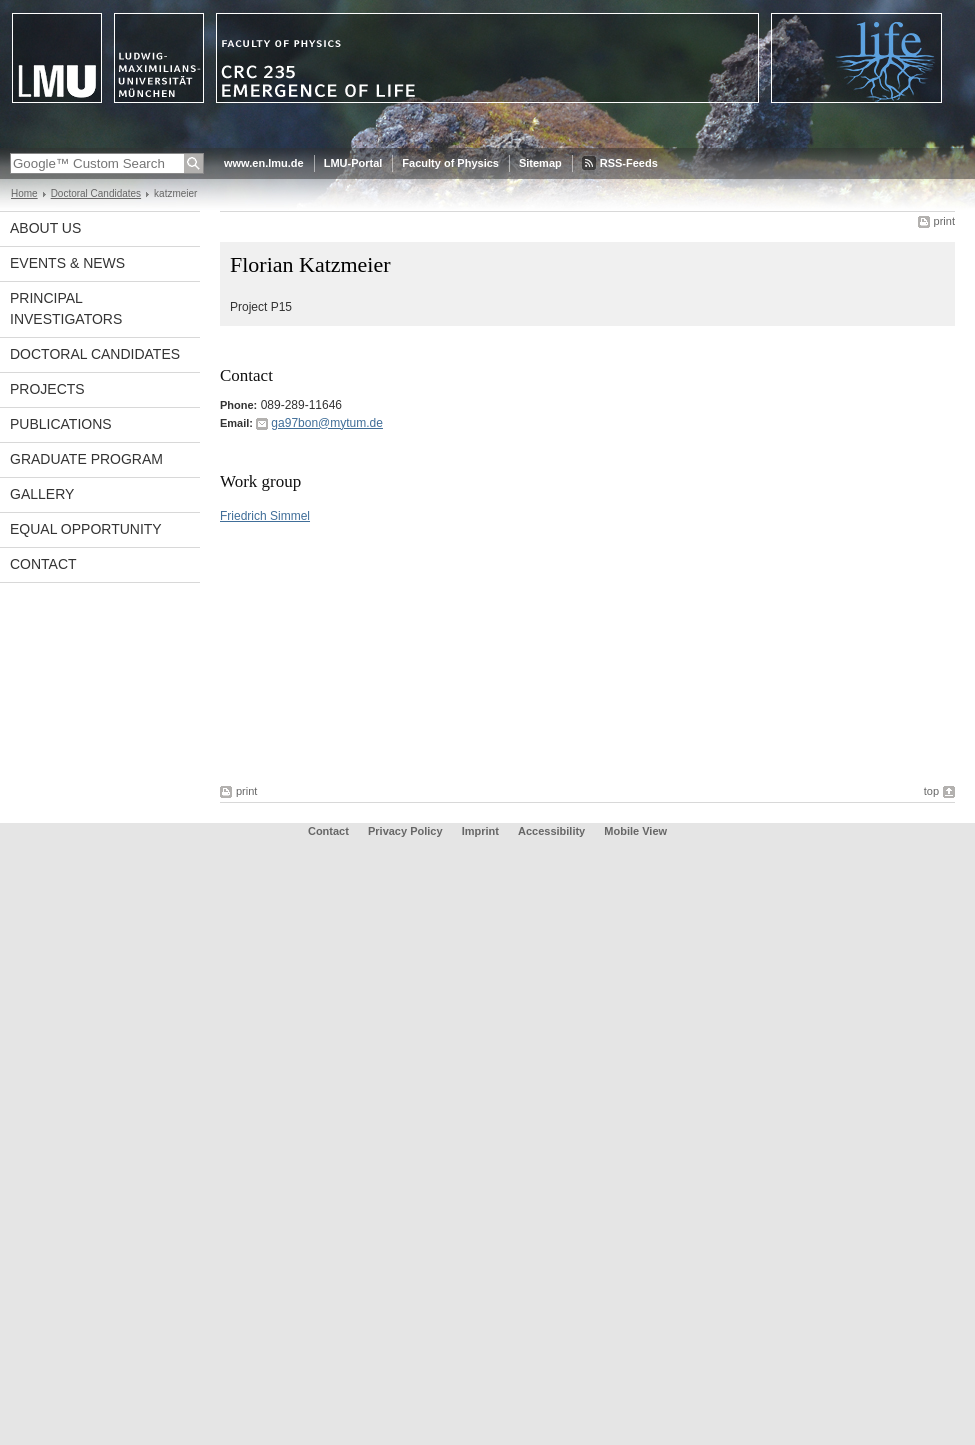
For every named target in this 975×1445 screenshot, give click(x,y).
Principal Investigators (66, 308)
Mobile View (635, 831)
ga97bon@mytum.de (327, 423)
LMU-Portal (353, 163)
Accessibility (553, 831)
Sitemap (540, 163)
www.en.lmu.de (264, 163)
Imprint (480, 831)
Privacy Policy (405, 831)
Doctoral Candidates (96, 193)
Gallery (42, 494)
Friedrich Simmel (265, 516)
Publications (61, 424)
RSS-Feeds (629, 163)
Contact (43, 564)
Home (24, 193)
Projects (47, 389)
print (944, 221)
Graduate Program (86, 459)
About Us (45, 228)
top (931, 791)
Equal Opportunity (86, 529)
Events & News (67, 263)
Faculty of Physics (450, 163)
